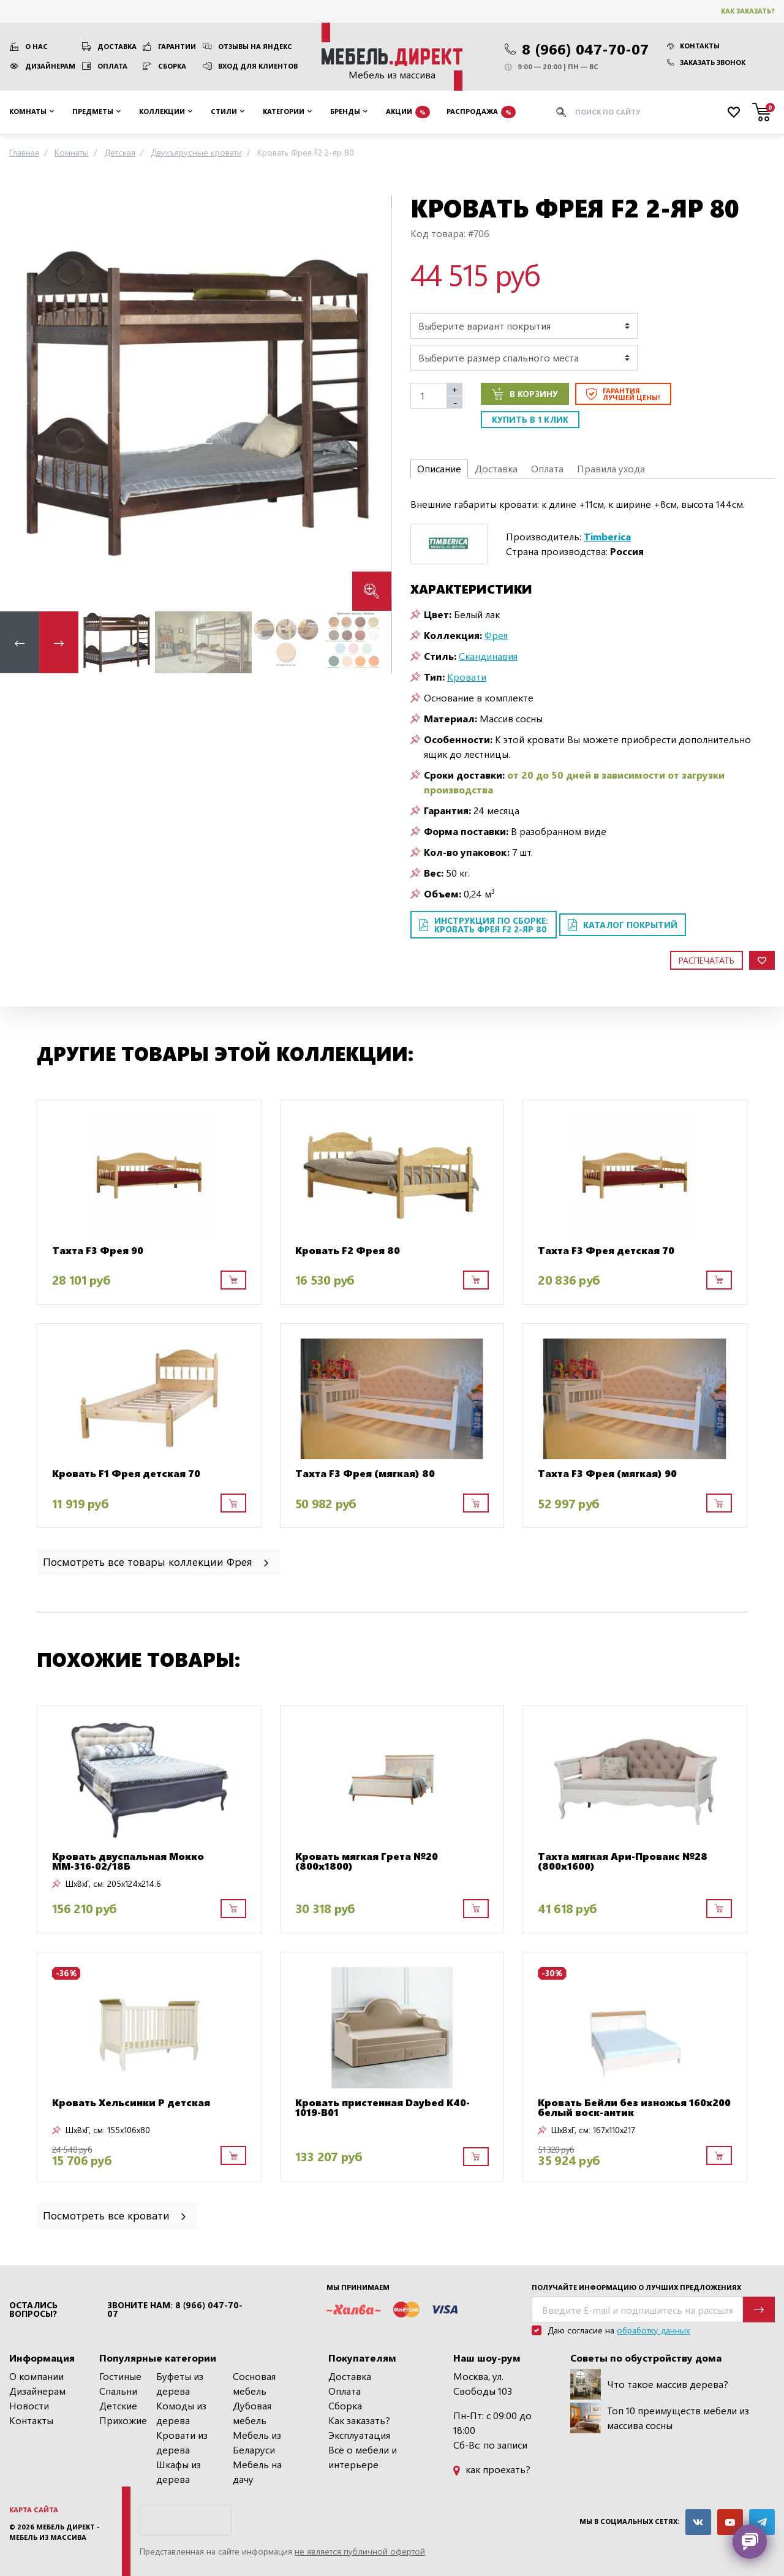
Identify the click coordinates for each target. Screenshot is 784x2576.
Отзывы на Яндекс (255, 46)
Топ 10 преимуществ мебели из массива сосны (659, 2418)
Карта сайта (33, 2509)
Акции (408, 112)
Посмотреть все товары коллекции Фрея (157, 1561)
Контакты (693, 45)
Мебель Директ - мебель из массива (54, 2532)
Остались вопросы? (33, 2309)
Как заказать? (748, 10)
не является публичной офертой (360, 2551)
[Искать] (561, 112)
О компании (36, 2376)
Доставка (117, 46)
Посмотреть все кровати (115, 2215)
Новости (29, 2405)
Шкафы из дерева (178, 2471)
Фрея (496, 635)
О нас (36, 46)
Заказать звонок (706, 62)
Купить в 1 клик (530, 419)
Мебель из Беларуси (257, 2442)
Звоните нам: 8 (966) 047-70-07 (175, 2309)
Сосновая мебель (254, 2383)
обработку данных (653, 2330)
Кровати (466, 676)
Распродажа (481, 112)
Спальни (118, 2390)
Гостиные (120, 2376)
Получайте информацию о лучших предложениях (636, 2287)
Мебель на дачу (257, 2471)
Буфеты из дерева (179, 2383)
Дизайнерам (50, 65)
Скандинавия (488, 655)
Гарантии (177, 46)
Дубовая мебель (252, 2413)
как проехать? (491, 2469)
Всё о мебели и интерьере (362, 2457)
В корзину (525, 394)
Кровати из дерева (182, 2442)
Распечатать (706, 960)
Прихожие (123, 2420)
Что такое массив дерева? (649, 2384)
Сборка (172, 65)
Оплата (112, 65)
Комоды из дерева (181, 2413)
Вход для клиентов (258, 65)
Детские (118, 2405)
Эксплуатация (359, 2434)
